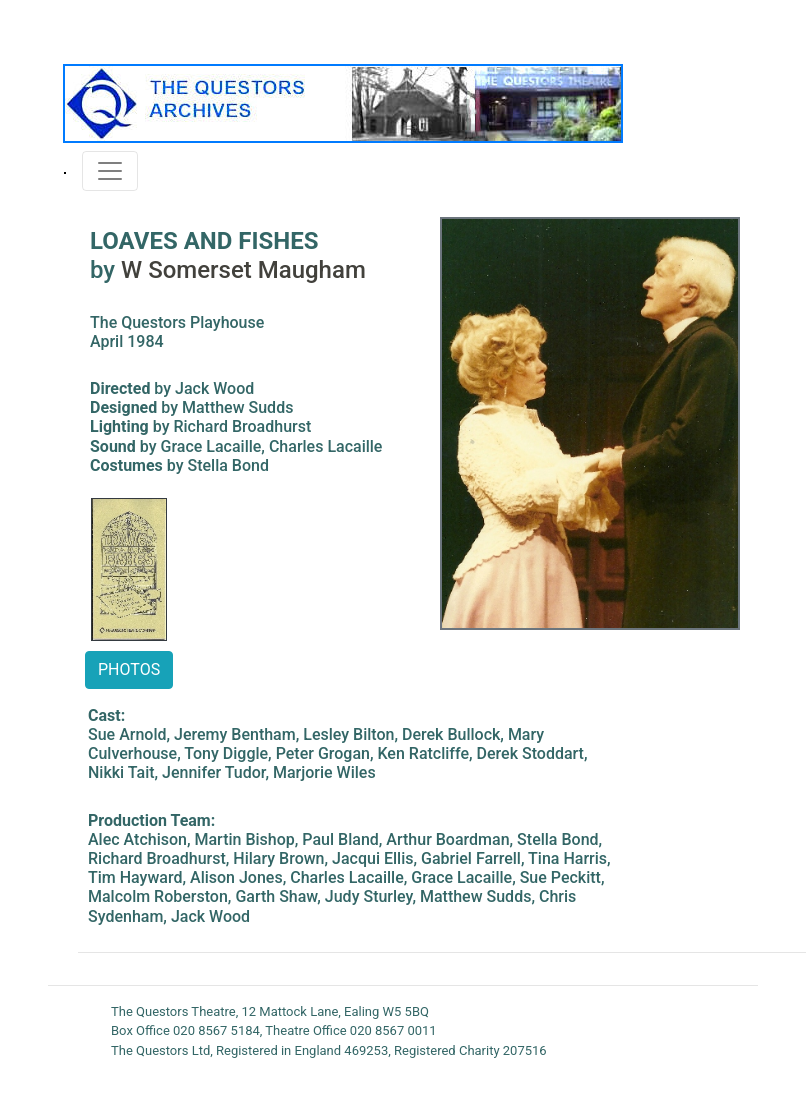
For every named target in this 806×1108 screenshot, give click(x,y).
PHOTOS (129, 669)
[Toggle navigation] (110, 171)
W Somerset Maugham (243, 270)
